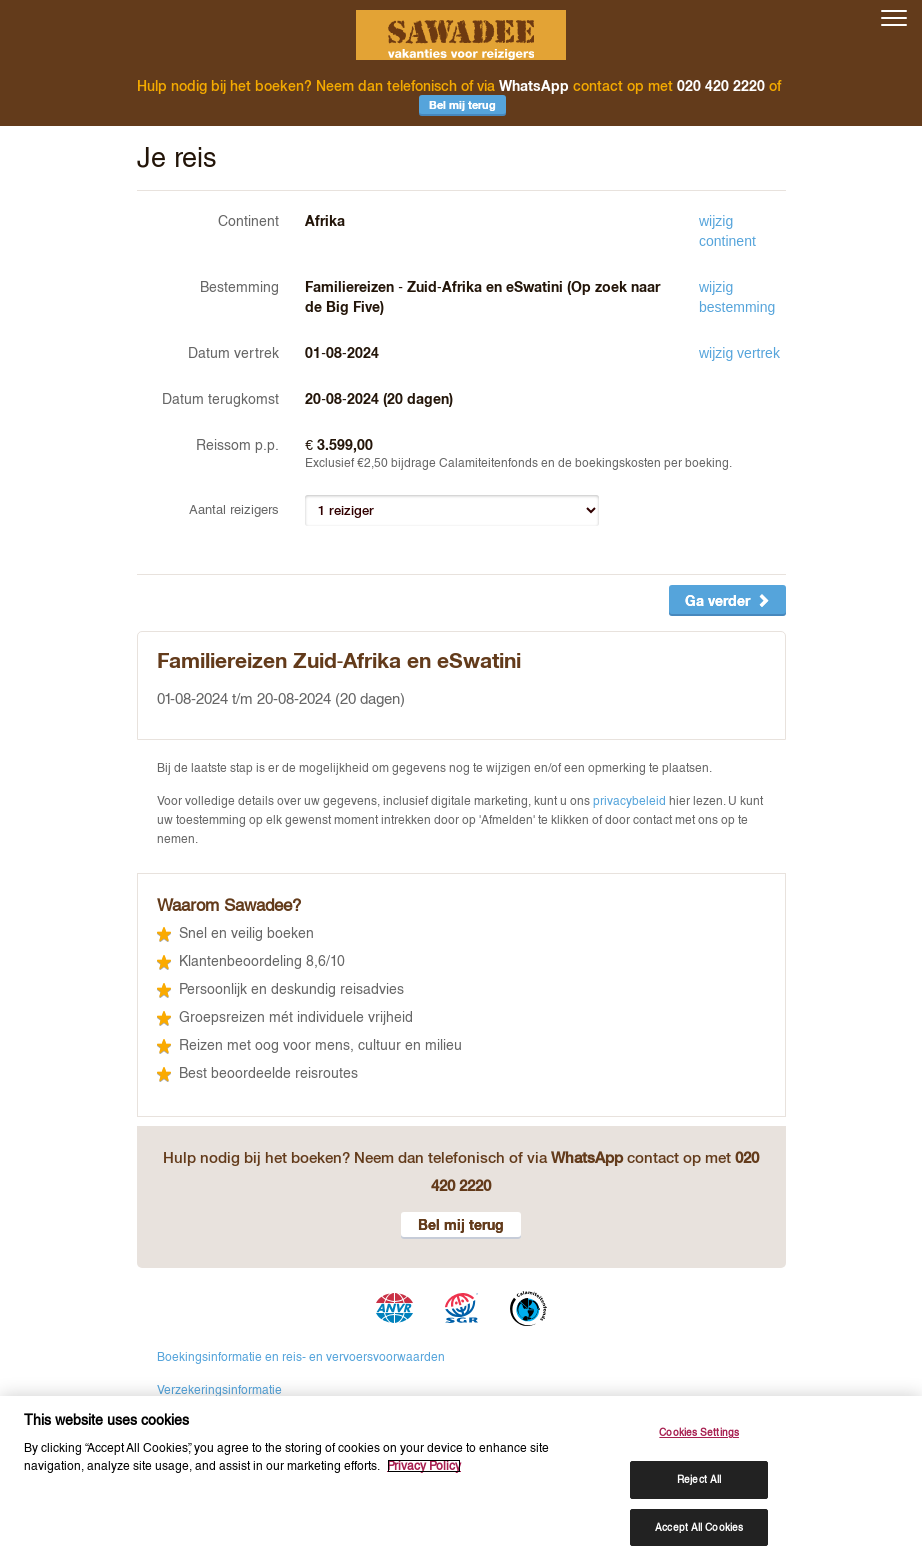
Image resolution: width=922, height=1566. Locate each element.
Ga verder (727, 600)
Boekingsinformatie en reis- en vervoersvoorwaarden (301, 1356)
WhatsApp (534, 85)
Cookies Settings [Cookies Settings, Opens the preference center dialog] (699, 1432)
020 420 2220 (721, 85)
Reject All (699, 1479)
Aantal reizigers (234, 509)
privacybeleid (629, 801)
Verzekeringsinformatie (219, 1389)
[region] (461, 1480)
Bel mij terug (462, 104)
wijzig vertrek (739, 353)
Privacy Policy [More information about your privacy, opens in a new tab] (424, 1466)
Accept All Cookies (699, 1526)
